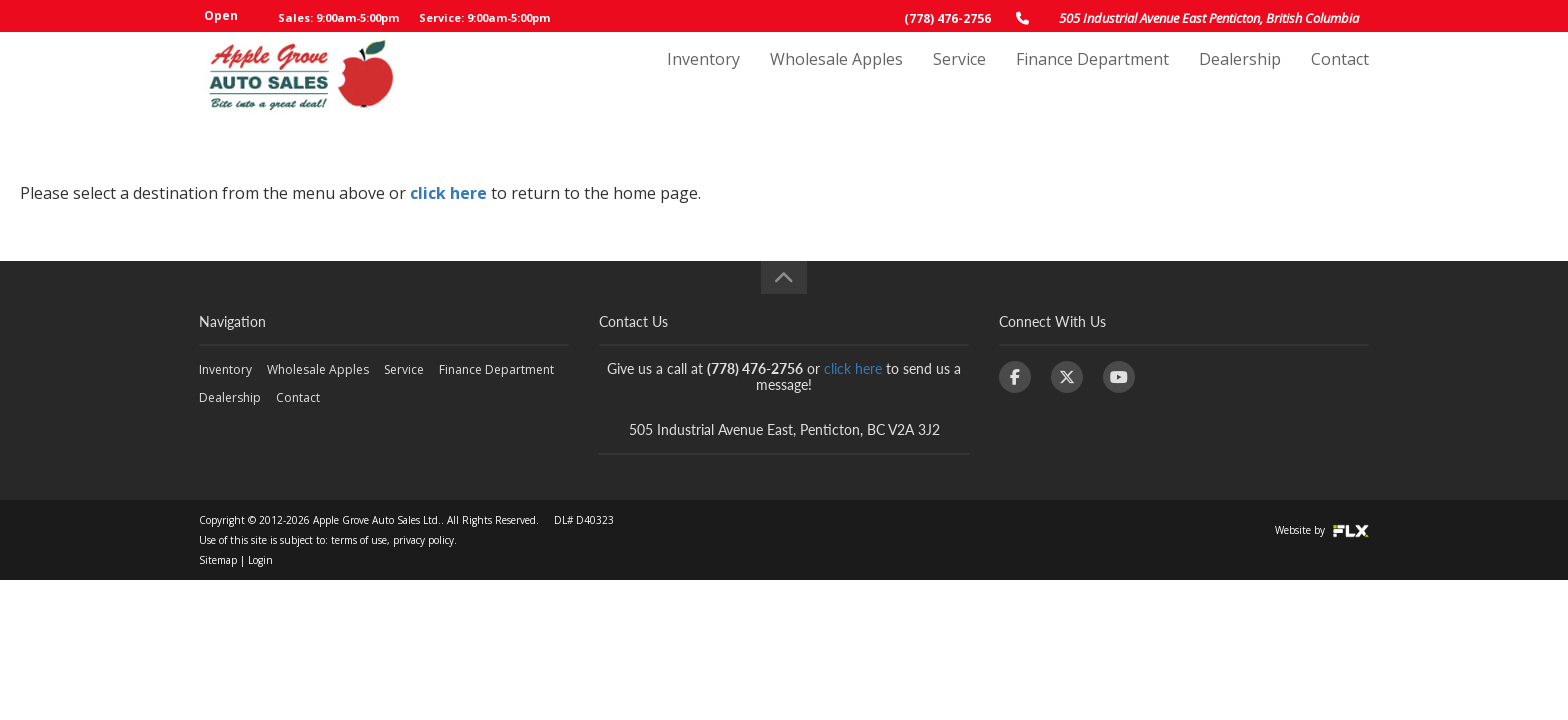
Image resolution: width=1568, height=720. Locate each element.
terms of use (359, 540)
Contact (1340, 77)
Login (260, 560)
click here (448, 193)
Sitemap (218, 560)
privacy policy (423, 540)
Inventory (703, 77)
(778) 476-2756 (947, 18)
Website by (1322, 530)
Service (959, 77)
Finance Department (1092, 77)
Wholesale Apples (836, 77)
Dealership (1240, 77)
